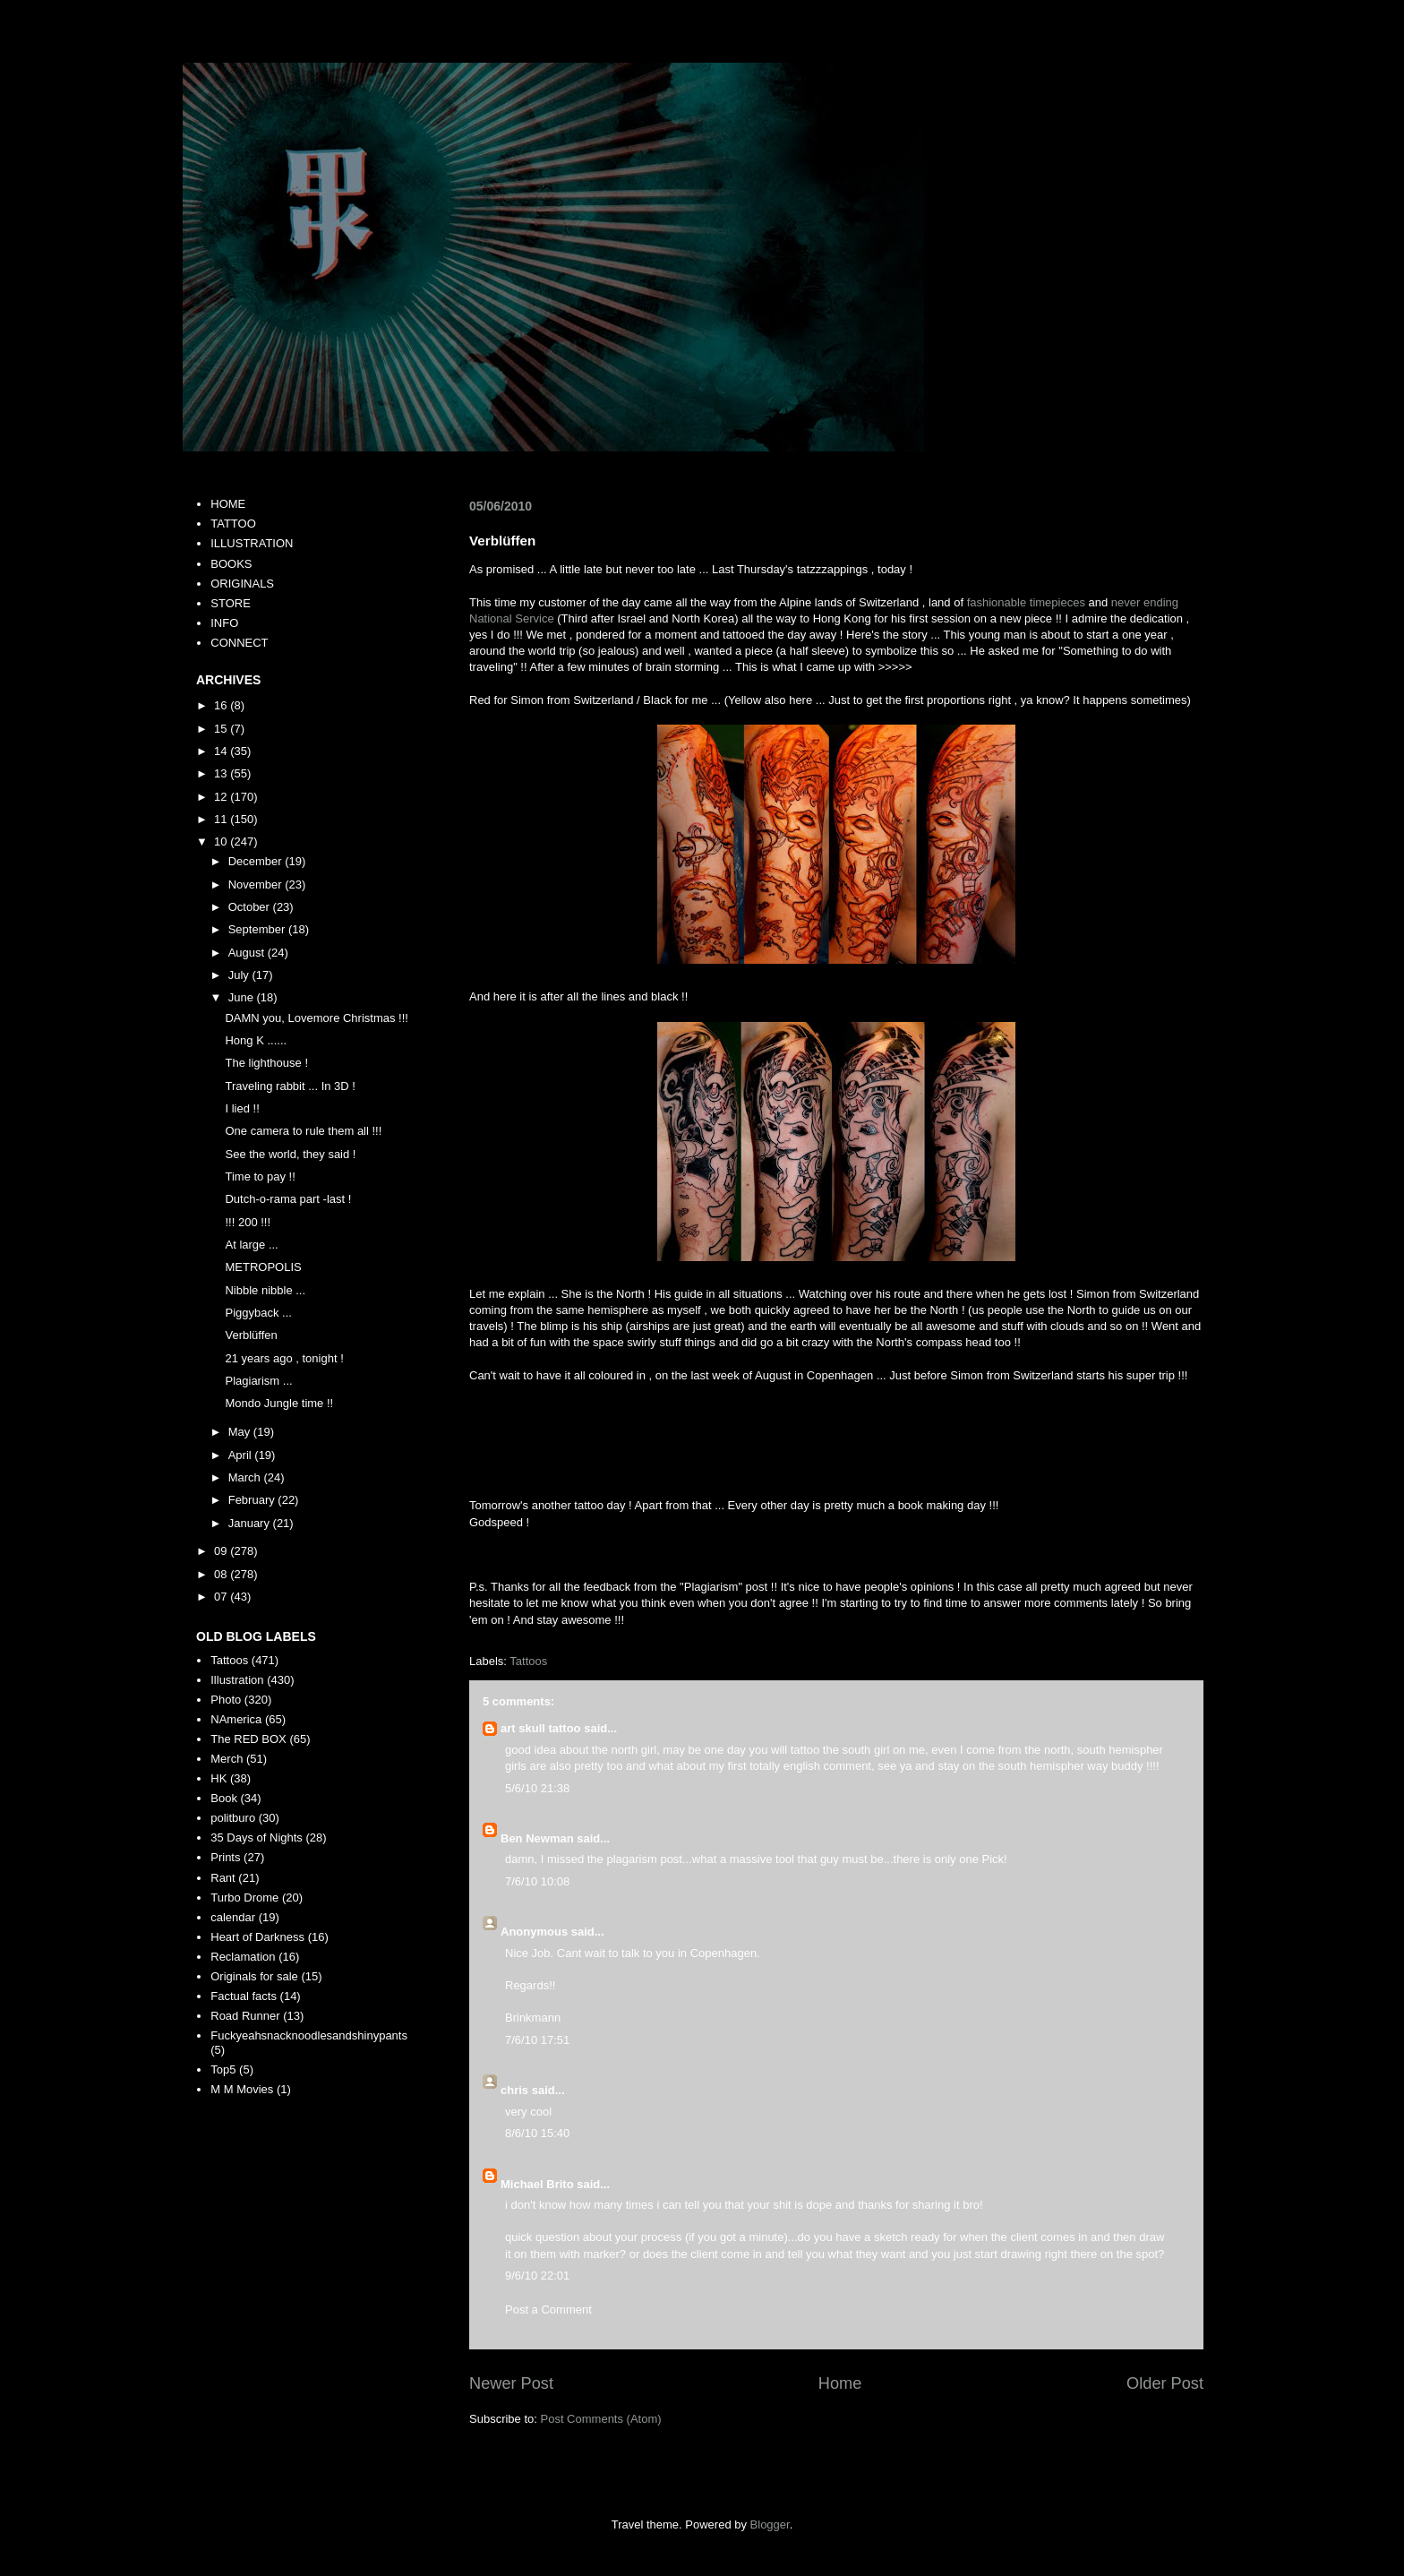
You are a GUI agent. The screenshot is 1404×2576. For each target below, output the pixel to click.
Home (840, 2383)
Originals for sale (254, 1976)
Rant (222, 1878)
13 (222, 773)
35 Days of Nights (256, 1837)
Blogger (770, 2524)
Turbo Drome (244, 1897)
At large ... (251, 1244)
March (246, 1477)
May (240, 1431)
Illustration (236, 1680)
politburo (232, 1818)
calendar (232, 1917)
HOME (227, 504)
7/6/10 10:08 (537, 1881)
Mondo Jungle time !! (279, 1403)
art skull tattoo (541, 1728)
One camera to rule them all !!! (303, 1131)
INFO (224, 623)
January (250, 1523)
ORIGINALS (242, 583)
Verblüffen (251, 1335)
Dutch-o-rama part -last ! (288, 1199)
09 (222, 1551)
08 (222, 1574)
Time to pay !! (260, 1176)
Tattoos (528, 1661)
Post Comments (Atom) (601, 2419)
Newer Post (511, 2383)
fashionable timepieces (1026, 602)
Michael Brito (537, 2184)
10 (222, 841)
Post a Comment (548, 2309)
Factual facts (243, 1996)
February (253, 1500)
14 (222, 751)
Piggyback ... (258, 1312)
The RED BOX (248, 1739)
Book (223, 1798)
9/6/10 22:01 (537, 2275)
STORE (230, 603)
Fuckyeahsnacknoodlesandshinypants (308, 2035)
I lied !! (242, 1108)
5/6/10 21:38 (537, 1788)
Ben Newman (537, 1838)
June (242, 997)
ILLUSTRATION (251, 543)
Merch (226, 1758)
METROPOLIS (263, 1267)
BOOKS (231, 564)
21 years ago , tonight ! (284, 1358)
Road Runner (244, 2015)
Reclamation (242, 1956)
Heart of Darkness (257, 1937)
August (248, 952)
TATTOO (233, 523)
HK (218, 1778)
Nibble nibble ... (265, 1290)
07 (222, 1596)
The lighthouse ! (266, 1062)
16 (222, 705)
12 (222, 796)
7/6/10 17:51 (537, 2040)
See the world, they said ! (290, 1154)
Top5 (222, 2069)
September (258, 929)
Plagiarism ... (258, 1380)
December (257, 861)
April (241, 1455)
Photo (225, 1699)
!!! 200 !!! (247, 1222)
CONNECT (239, 642)
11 (222, 819)
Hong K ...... (256, 1040)
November (257, 884)
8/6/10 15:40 (537, 2133)
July (240, 975)
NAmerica (235, 1719)
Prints (225, 1857)
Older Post (1164, 2383)
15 (222, 728)
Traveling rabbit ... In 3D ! (290, 1086)
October (250, 907)
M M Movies (241, 2089)
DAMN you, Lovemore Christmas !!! (316, 1018)
